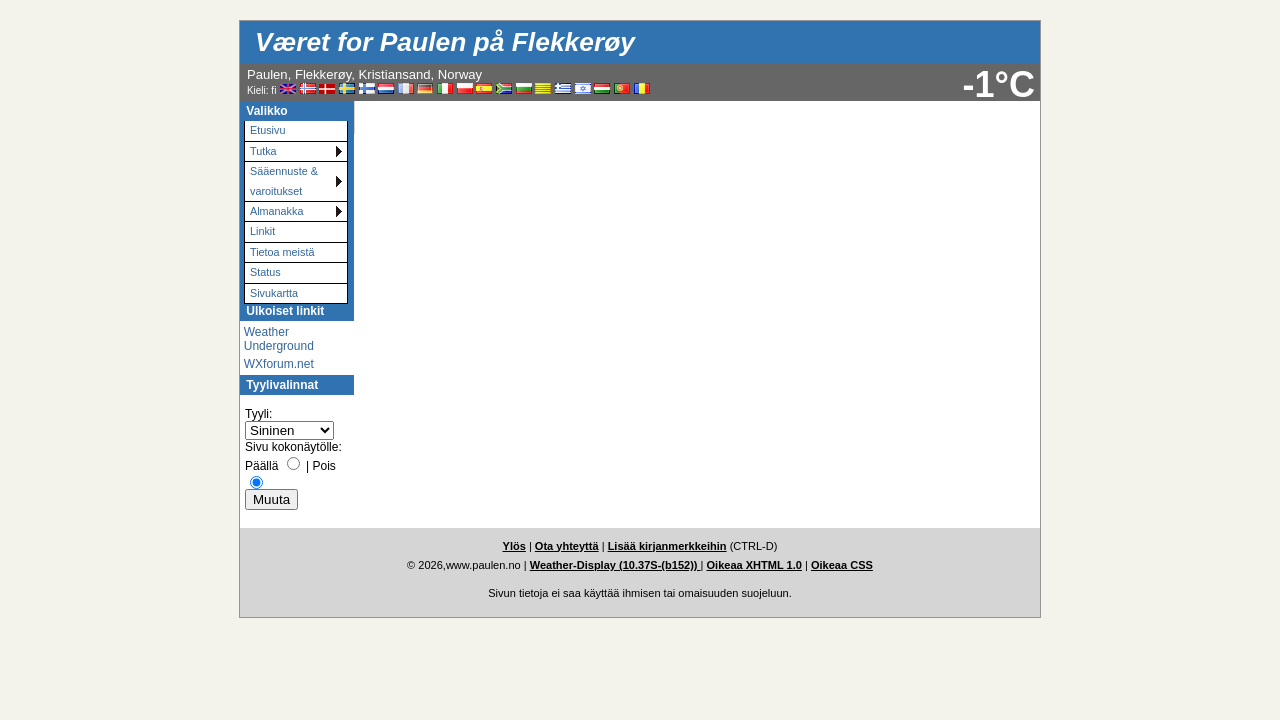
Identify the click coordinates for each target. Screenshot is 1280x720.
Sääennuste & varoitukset (284, 180)
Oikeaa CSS (842, 565)
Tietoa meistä (282, 252)
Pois (324, 466)
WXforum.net (279, 364)
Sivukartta (274, 293)
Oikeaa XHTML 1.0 (754, 565)
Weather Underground (279, 339)
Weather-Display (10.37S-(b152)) (615, 565)
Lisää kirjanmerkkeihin (667, 546)
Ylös (514, 546)
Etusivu (267, 130)
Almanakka (276, 211)
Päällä (261, 466)
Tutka (263, 151)
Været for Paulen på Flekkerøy (445, 42)
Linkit (262, 231)
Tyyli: (258, 414)
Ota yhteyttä (567, 546)
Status (265, 272)
